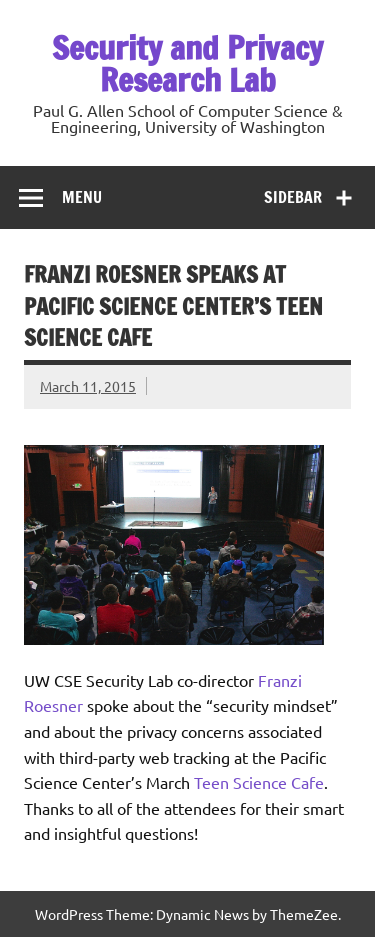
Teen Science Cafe (259, 782)
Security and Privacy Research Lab (187, 64)
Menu (82, 197)
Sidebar (293, 197)
